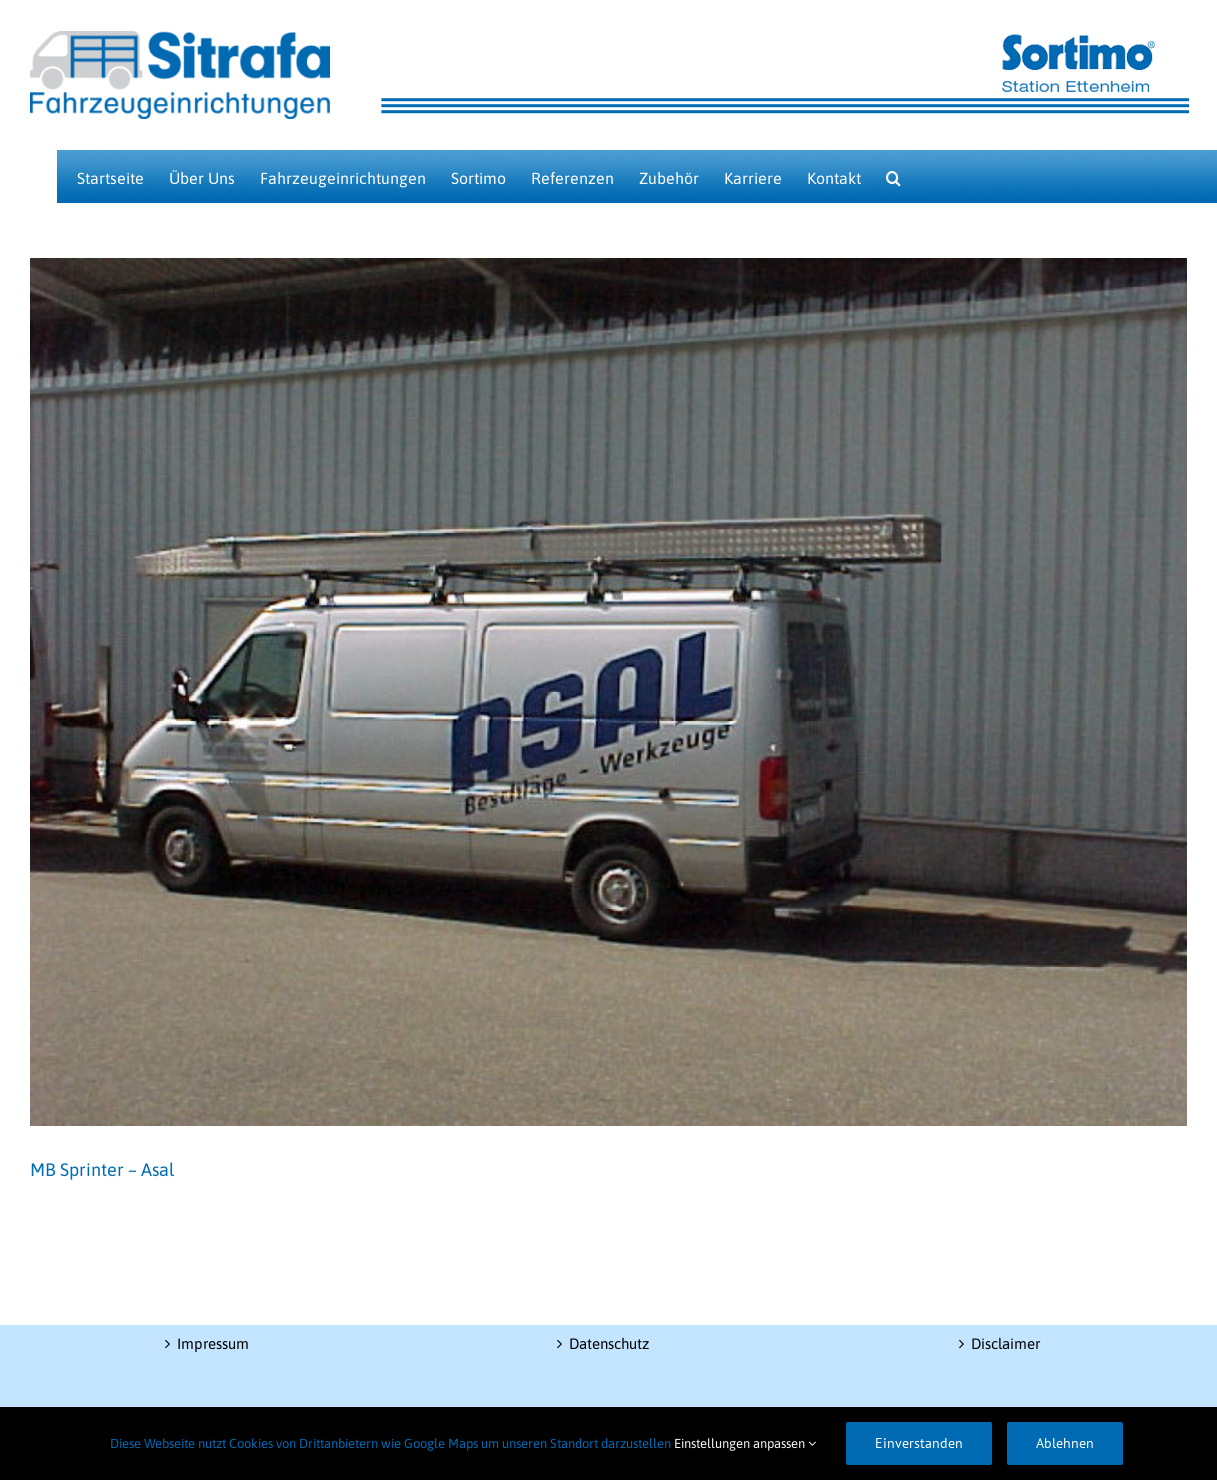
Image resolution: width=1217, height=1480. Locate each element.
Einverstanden (919, 1443)
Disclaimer (1005, 1343)
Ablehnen (1065, 1443)
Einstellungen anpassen (745, 1443)
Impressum (213, 1343)
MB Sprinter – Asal (102, 1169)
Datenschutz (609, 1343)
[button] (893, 176)
